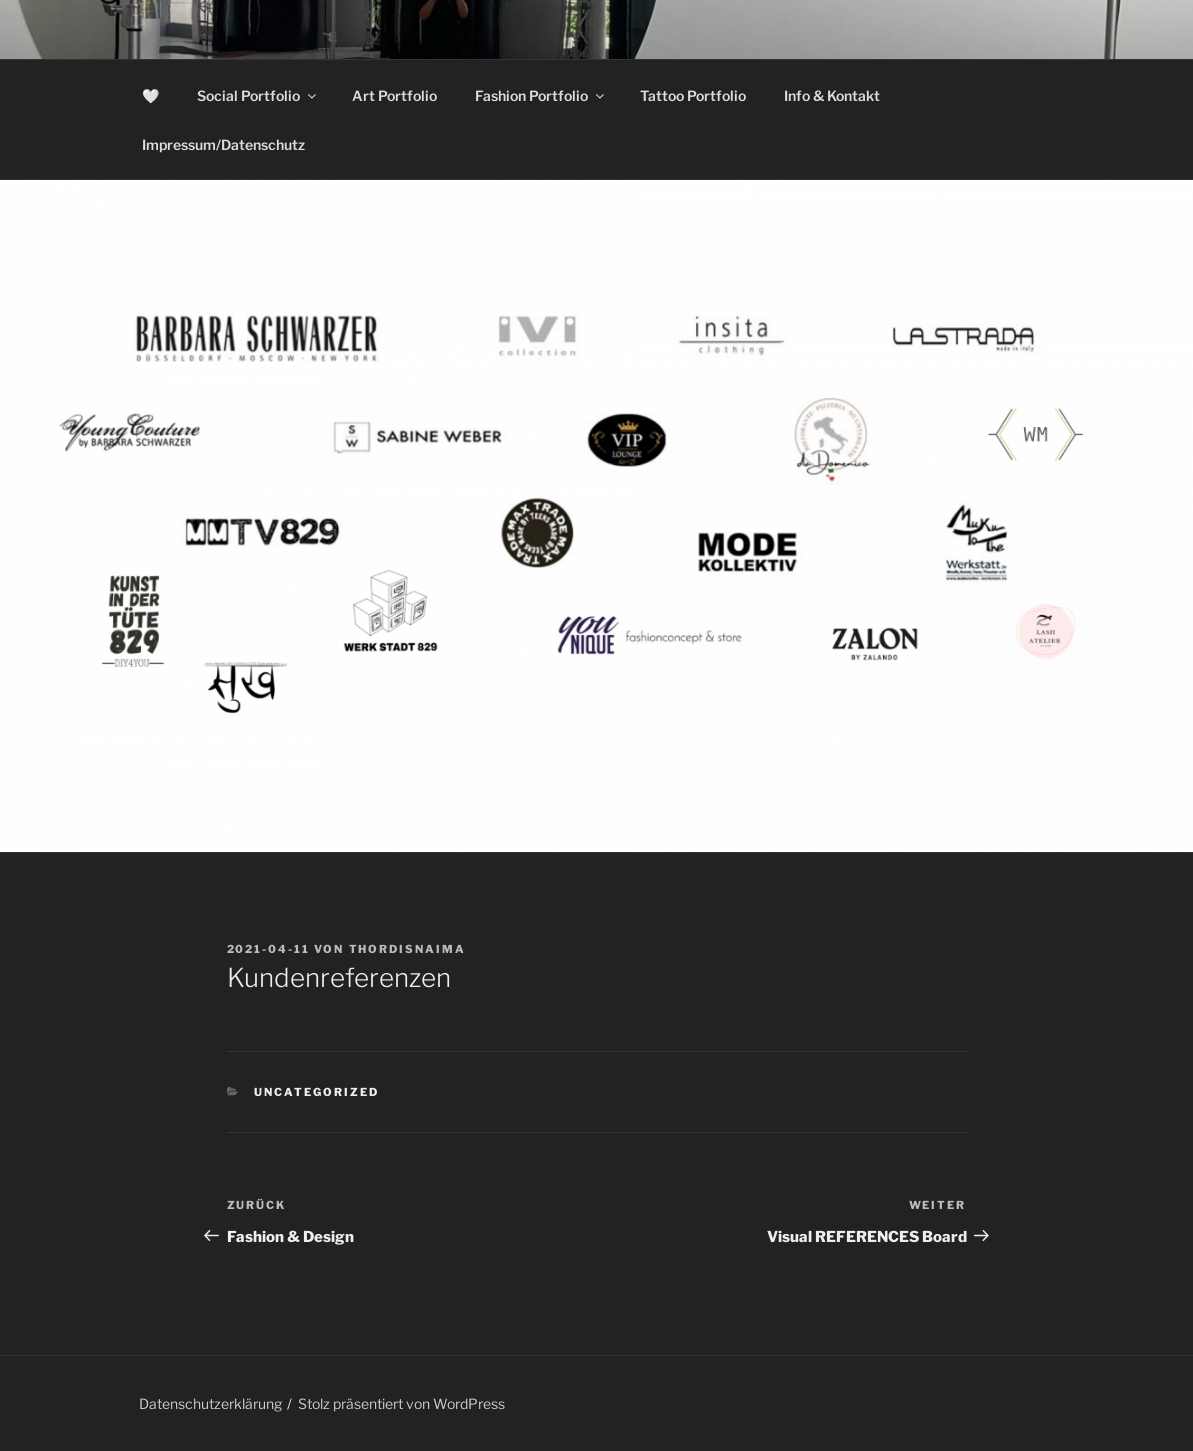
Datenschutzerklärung (210, 1403)
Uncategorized (316, 1092)
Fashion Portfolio (541, 95)
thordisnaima (408, 949)
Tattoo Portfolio (693, 95)
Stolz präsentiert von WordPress (401, 1403)
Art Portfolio (394, 95)
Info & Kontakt (832, 95)
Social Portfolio (258, 95)
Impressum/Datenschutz (223, 144)
